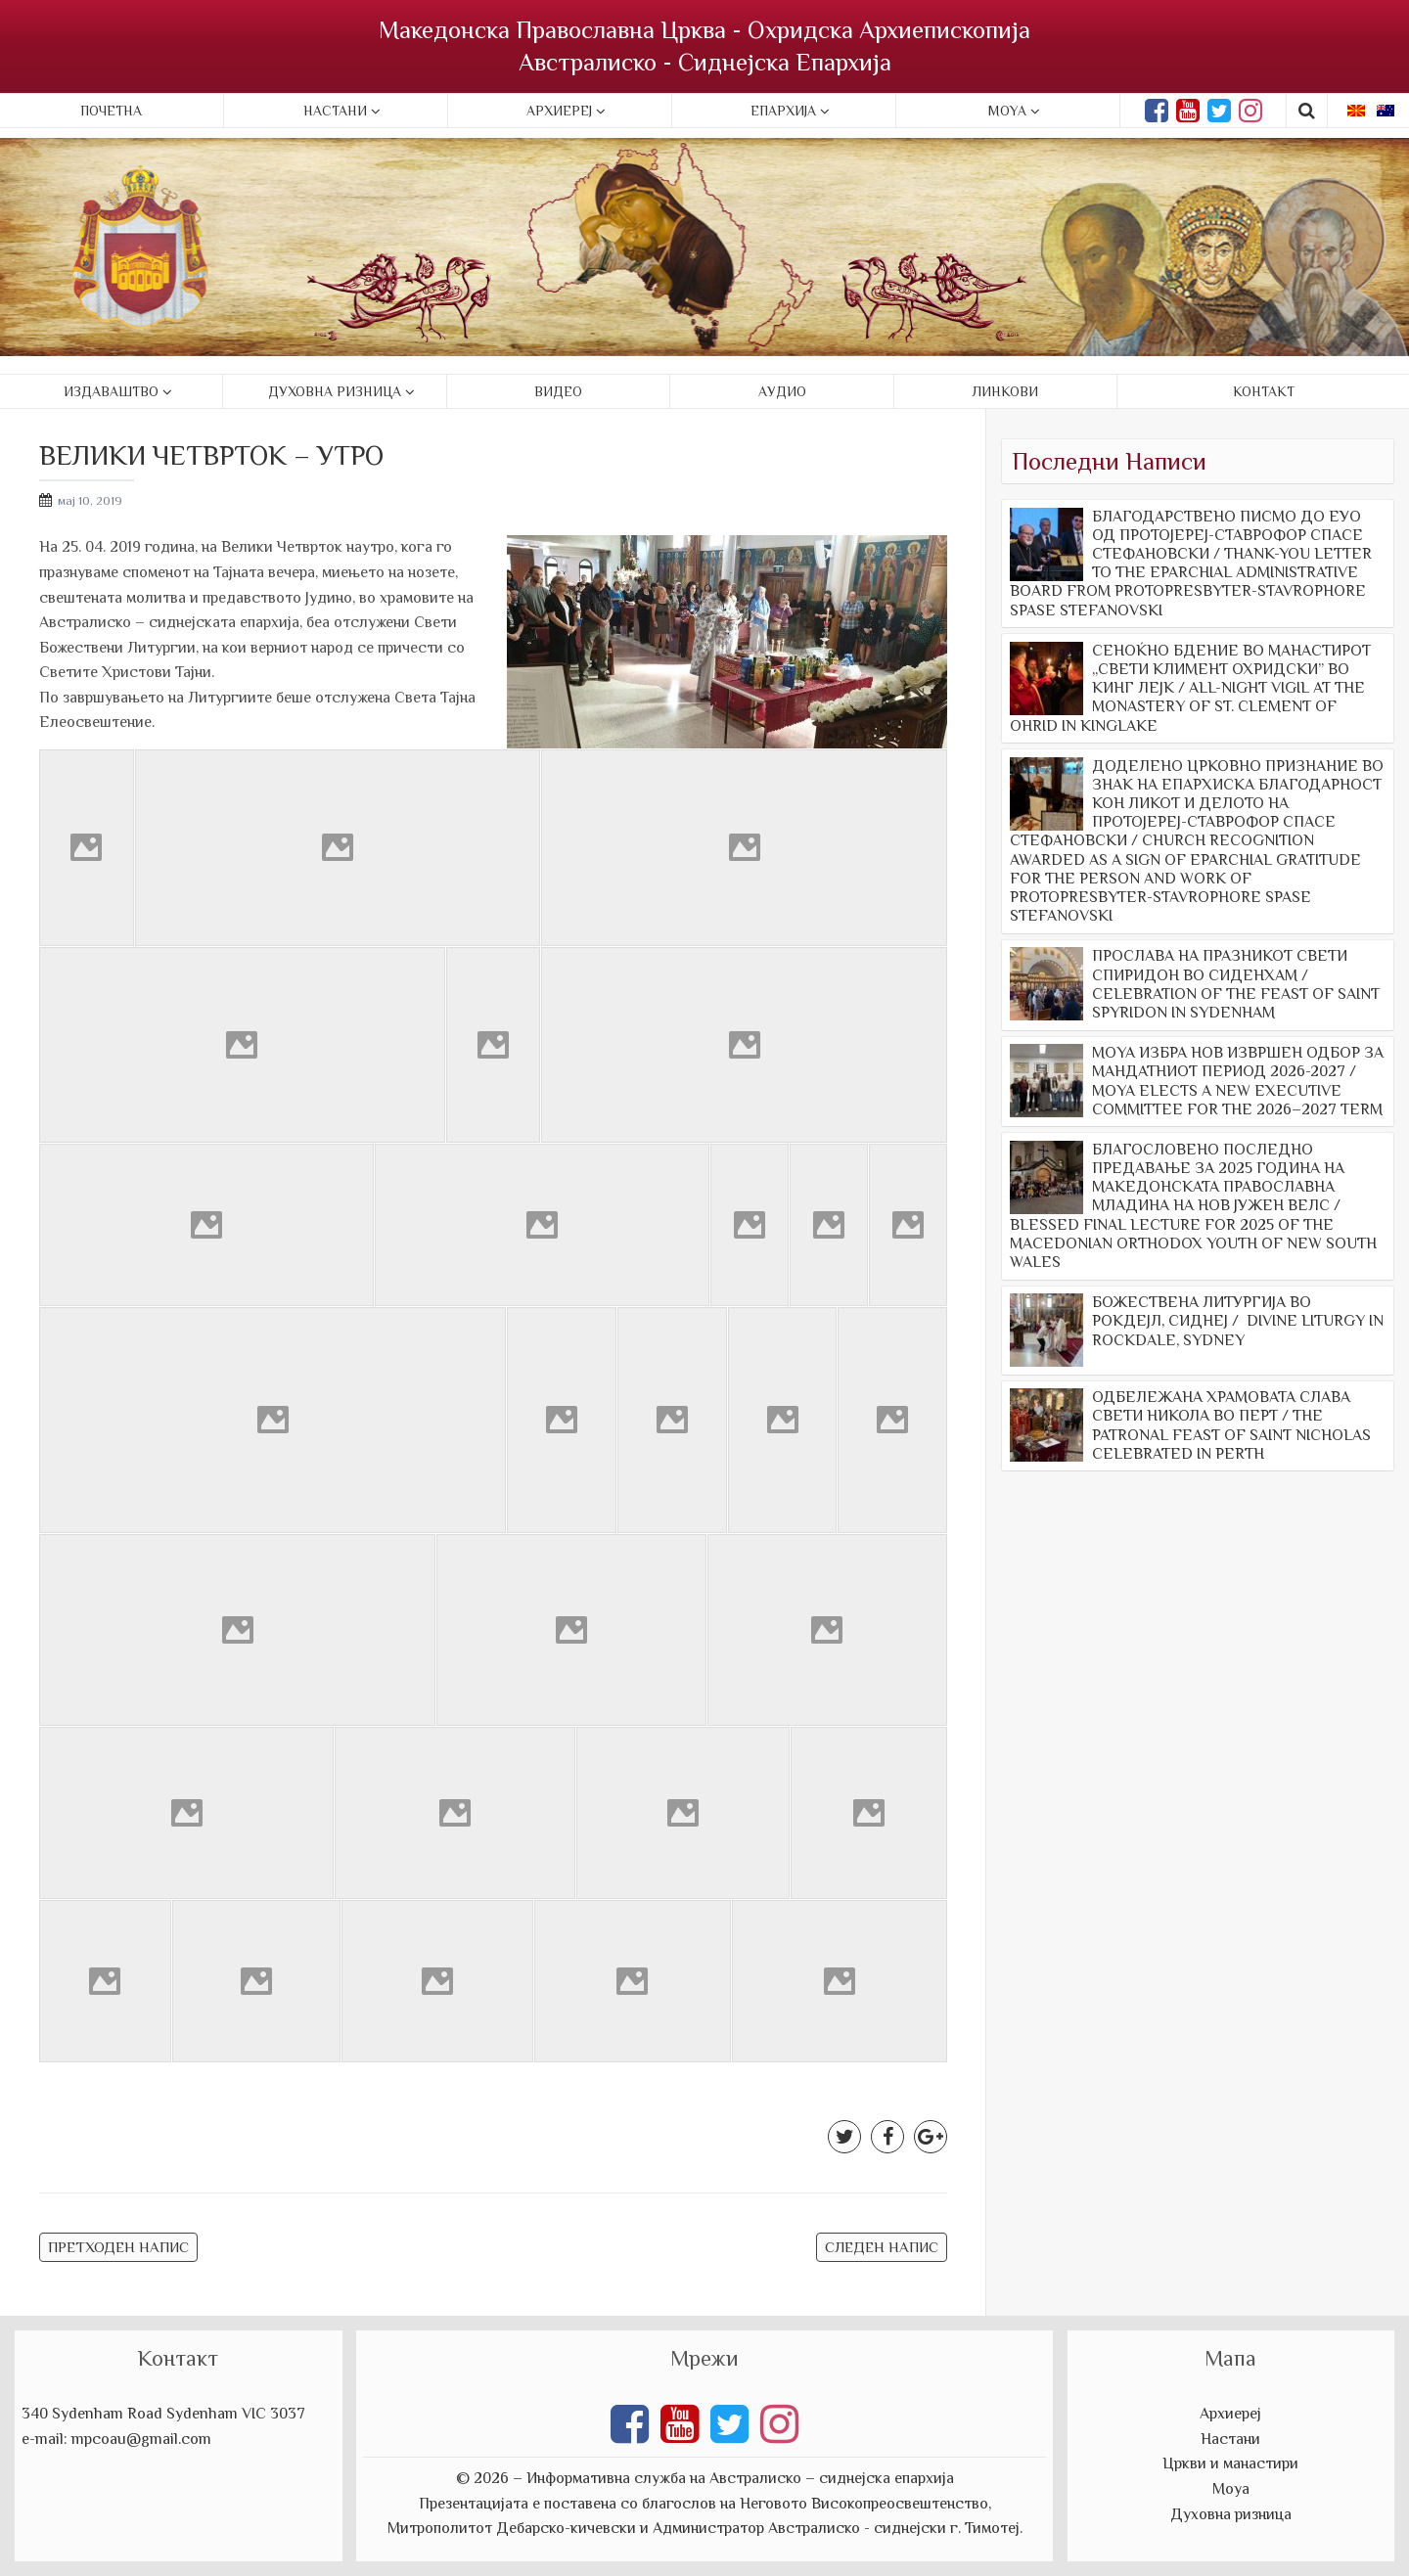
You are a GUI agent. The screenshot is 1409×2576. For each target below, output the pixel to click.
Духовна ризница (334, 391)
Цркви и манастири (1230, 2463)
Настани (335, 110)
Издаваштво (111, 391)
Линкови (1005, 391)
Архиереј (559, 110)
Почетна (111, 110)
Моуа (1231, 2489)
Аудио (782, 391)
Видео (558, 391)
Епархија (783, 110)
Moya (1007, 110)
